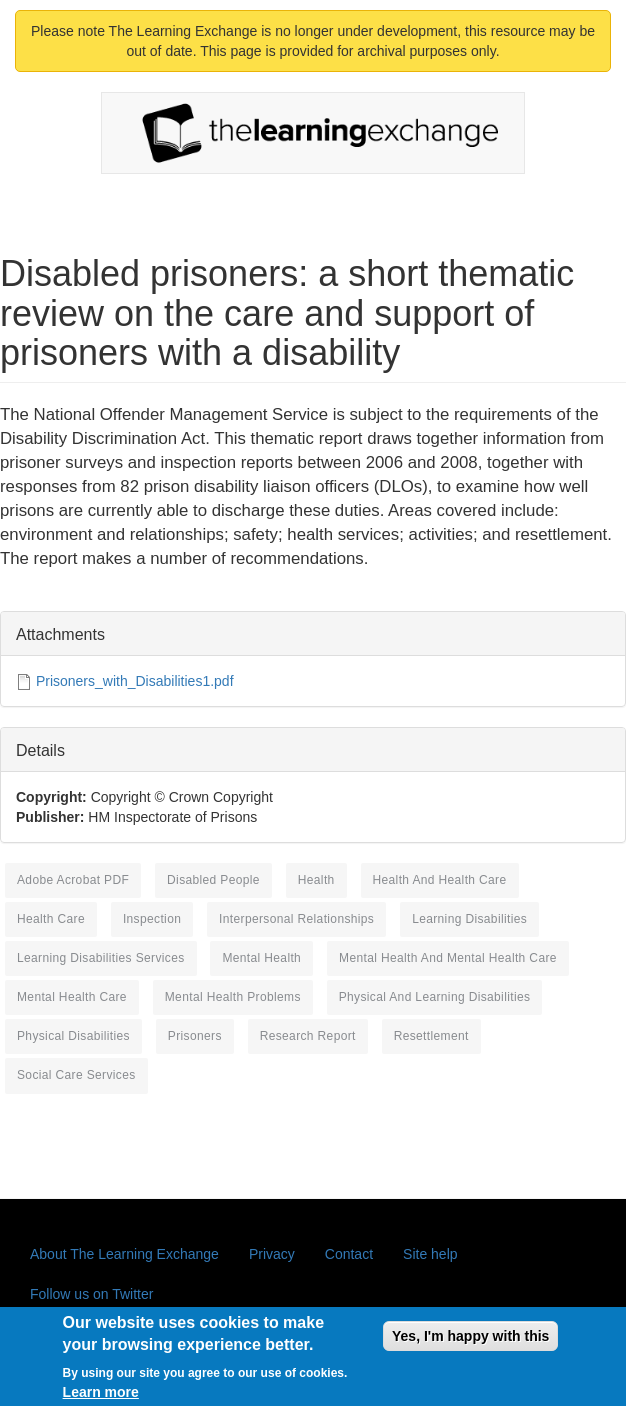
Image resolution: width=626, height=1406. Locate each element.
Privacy (272, 1254)
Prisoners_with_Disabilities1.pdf (135, 681)
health (316, 880)
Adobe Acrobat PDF (73, 880)
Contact (349, 1254)
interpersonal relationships (296, 919)
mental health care (72, 997)
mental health (261, 958)
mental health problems (233, 997)
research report (308, 1036)
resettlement (431, 1036)
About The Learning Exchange (124, 1254)
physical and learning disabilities (435, 997)
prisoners (195, 1036)
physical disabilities (73, 1036)
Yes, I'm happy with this (470, 1344)
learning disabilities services (101, 958)
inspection (152, 919)
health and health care (440, 880)
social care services (76, 1075)
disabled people (213, 880)
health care (51, 919)
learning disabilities (469, 919)
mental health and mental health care (448, 958)
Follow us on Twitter (91, 1294)
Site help (430, 1254)
